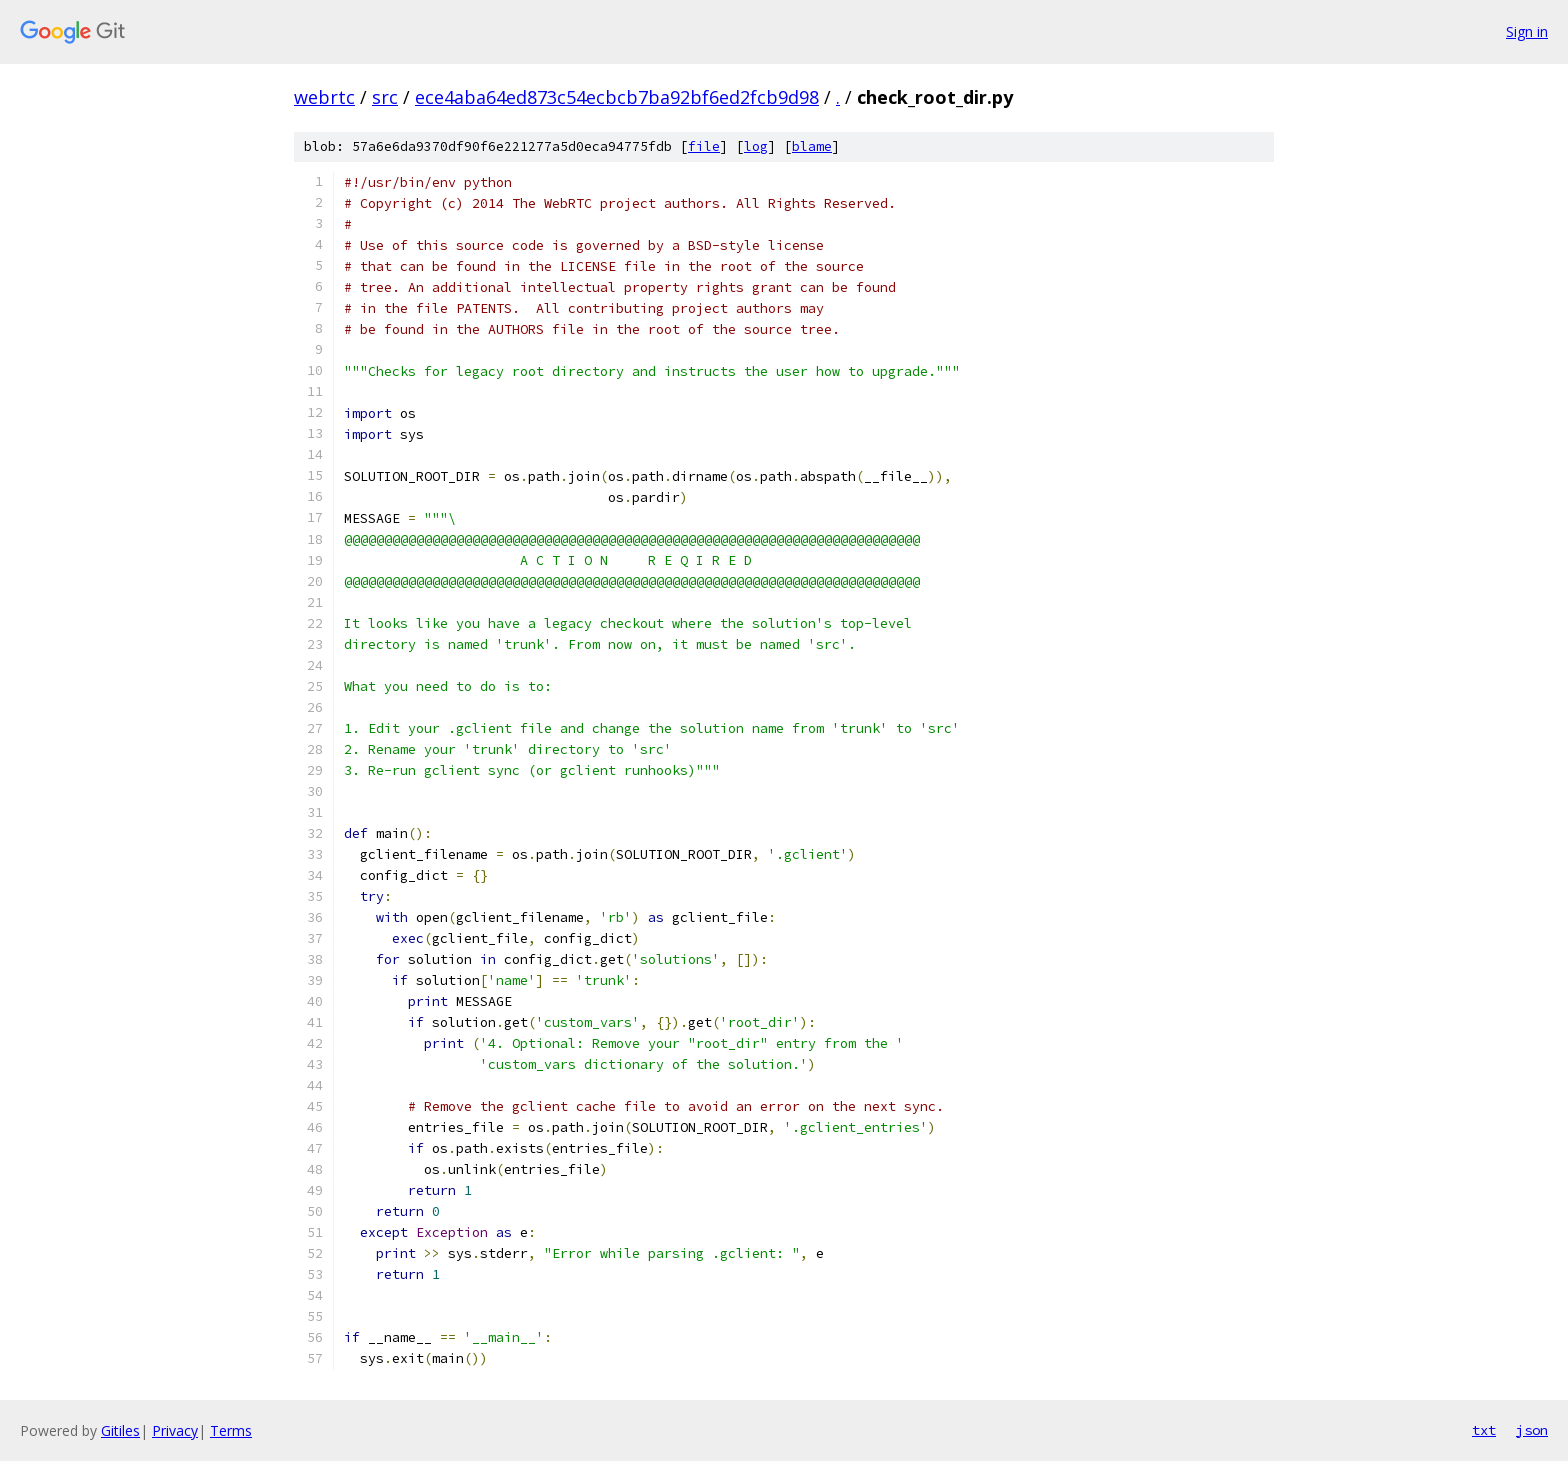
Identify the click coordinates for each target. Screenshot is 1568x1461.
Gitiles (120, 1430)
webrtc (324, 97)
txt (1484, 1430)
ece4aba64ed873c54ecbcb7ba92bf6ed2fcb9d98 (617, 97)
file (704, 146)
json (1532, 1430)
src (385, 97)
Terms (231, 1430)
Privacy (175, 1430)
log (756, 146)
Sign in (1527, 31)
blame (812, 146)
